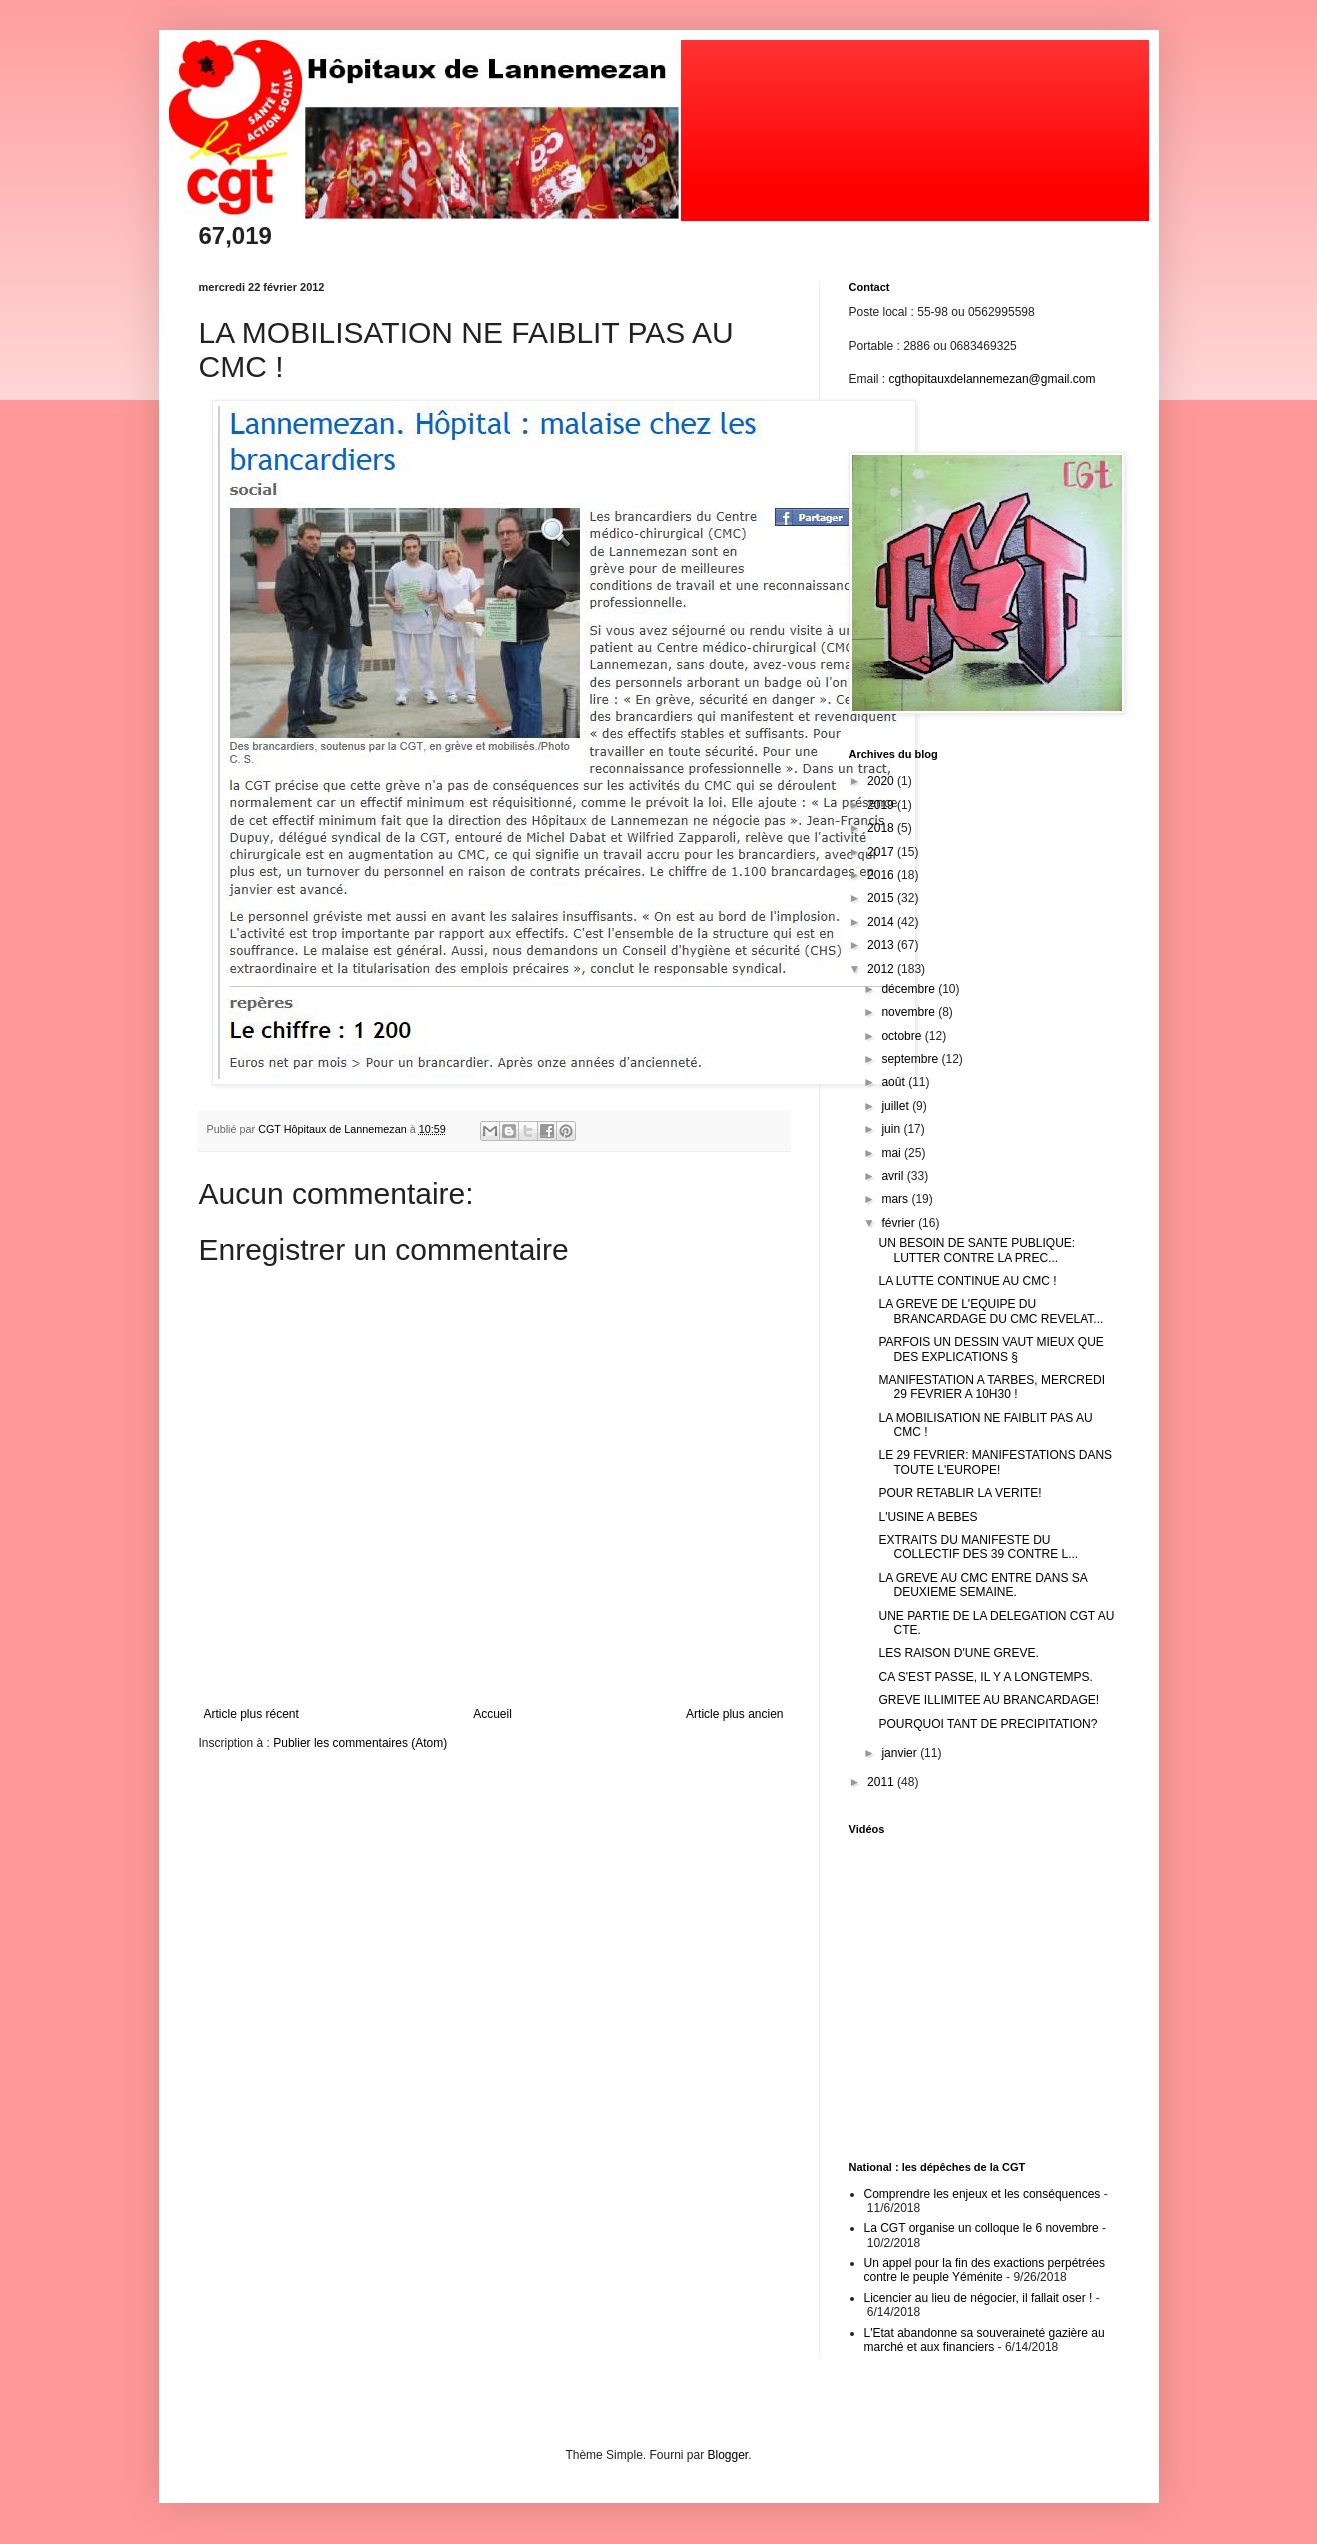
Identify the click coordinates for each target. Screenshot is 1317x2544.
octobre (902, 1036)
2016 (882, 875)
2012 (882, 969)
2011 (882, 1782)
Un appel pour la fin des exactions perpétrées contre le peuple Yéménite (984, 2270)
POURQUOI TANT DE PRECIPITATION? (987, 1724)
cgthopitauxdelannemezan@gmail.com (992, 379)
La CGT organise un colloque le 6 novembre (981, 2228)
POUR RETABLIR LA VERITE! (959, 1493)
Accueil (492, 1714)
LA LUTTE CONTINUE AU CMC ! (967, 1281)
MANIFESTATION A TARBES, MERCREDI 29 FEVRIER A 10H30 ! (991, 1387)
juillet (896, 1106)
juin (892, 1129)
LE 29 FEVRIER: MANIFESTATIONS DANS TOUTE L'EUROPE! (995, 1462)
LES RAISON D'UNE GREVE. (958, 1653)
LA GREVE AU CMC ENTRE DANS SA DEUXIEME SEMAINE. (982, 1585)
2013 (882, 945)
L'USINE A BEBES (927, 1517)
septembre (911, 1059)
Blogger (728, 2455)
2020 (882, 781)
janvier (900, 1753)
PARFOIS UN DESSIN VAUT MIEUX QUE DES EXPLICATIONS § (990, 1349)
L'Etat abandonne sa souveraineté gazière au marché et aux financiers (984, 2340)
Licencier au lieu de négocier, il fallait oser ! (978, 2298)
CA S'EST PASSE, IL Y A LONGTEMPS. (985, 1677)
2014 (882, 922)
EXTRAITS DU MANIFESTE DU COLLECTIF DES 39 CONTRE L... (978, 1547)
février (899, 1223)
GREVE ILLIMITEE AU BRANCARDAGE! (988, 1700)
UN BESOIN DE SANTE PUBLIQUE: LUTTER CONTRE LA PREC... (976, 1250)
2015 (882, 898)
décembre (909, 989)
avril (893, 1176)
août (894, 1082)
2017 (882, 852)
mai (892, 1153)
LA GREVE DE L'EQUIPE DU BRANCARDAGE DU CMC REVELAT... (990, 1311)
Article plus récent (251, 1714)
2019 (882, 805)
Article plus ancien (734, 1714)
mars (896, 1199)
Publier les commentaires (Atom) (360, 1743)
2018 (882, 828)
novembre (909, 1012)
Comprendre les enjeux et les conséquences (982, 2194)
